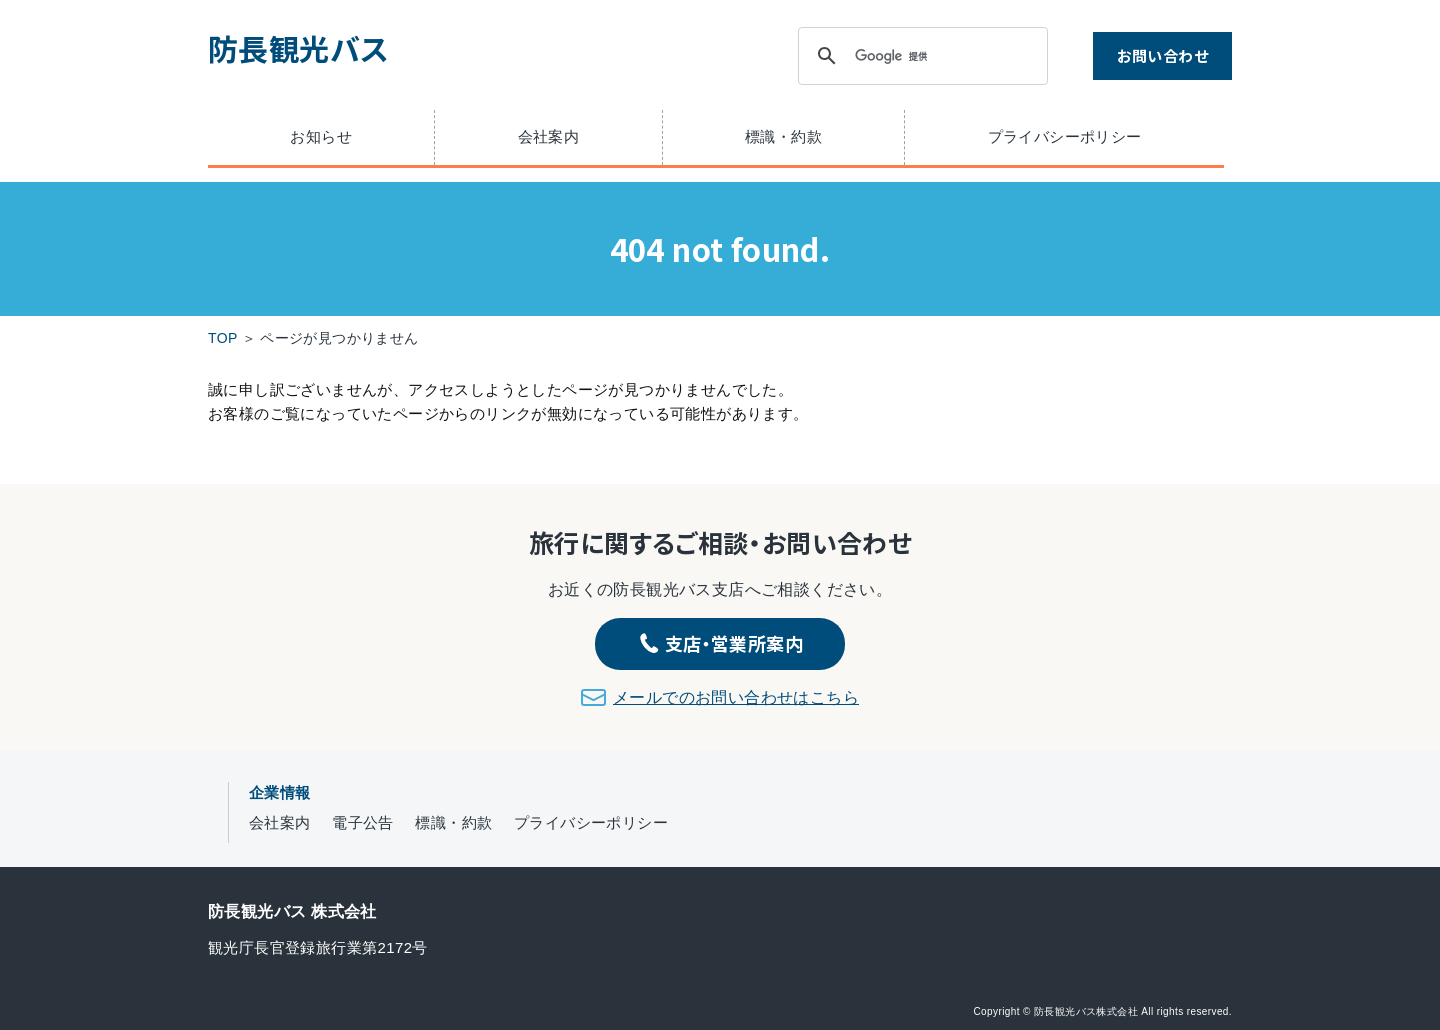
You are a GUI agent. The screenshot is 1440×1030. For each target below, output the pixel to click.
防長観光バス (298, 48)
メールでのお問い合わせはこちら (736, 697)
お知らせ (321, 136)
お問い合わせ (1162, 55)
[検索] (920, 56)
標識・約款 (783, 136)
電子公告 (363, 822)
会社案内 (549, 136)
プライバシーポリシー (1065, 136)
